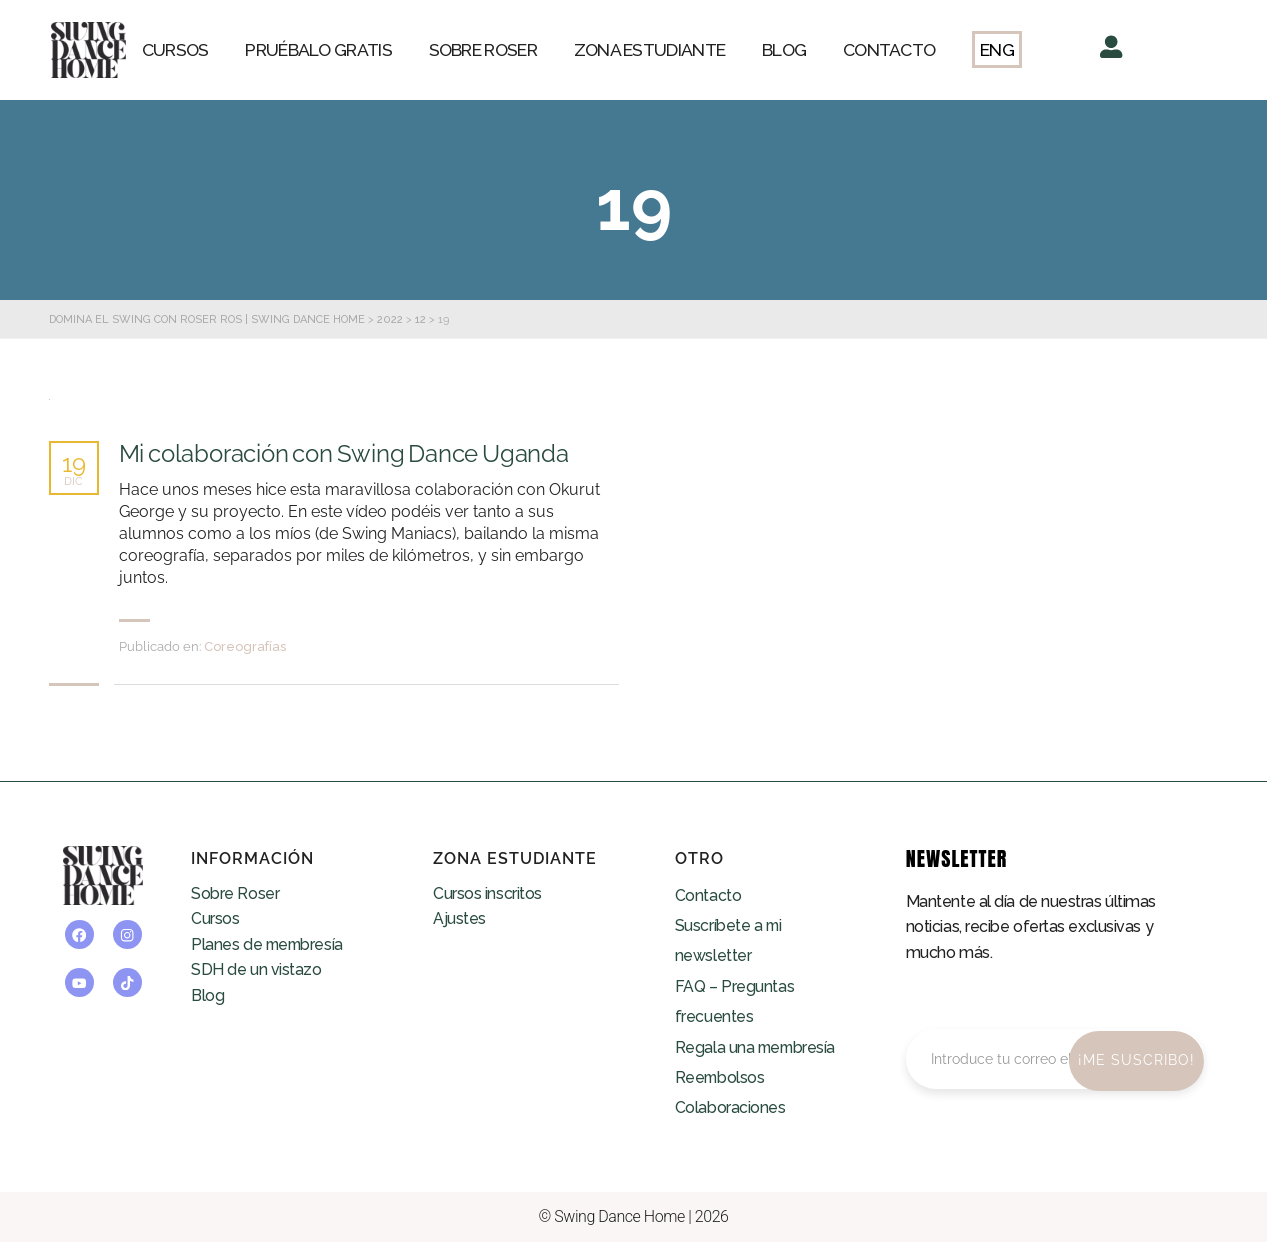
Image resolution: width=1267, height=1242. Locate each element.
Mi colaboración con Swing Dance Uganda (344, 454)
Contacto (708, 895)
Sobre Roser (235, 893)
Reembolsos (721, 1077)
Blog (207, 995)
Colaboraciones (730, 1107)
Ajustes (459, 918)
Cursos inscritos (487, 893)
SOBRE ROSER (483, 49)
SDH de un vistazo (256, 969)
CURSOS (175, 49)
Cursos (215, 918)
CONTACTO (889, 49)
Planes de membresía (268, 944)
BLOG (784, 49)
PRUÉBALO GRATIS (318, 49)
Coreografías (245, 646)
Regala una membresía (757, 1047)
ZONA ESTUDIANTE (650, 49)
